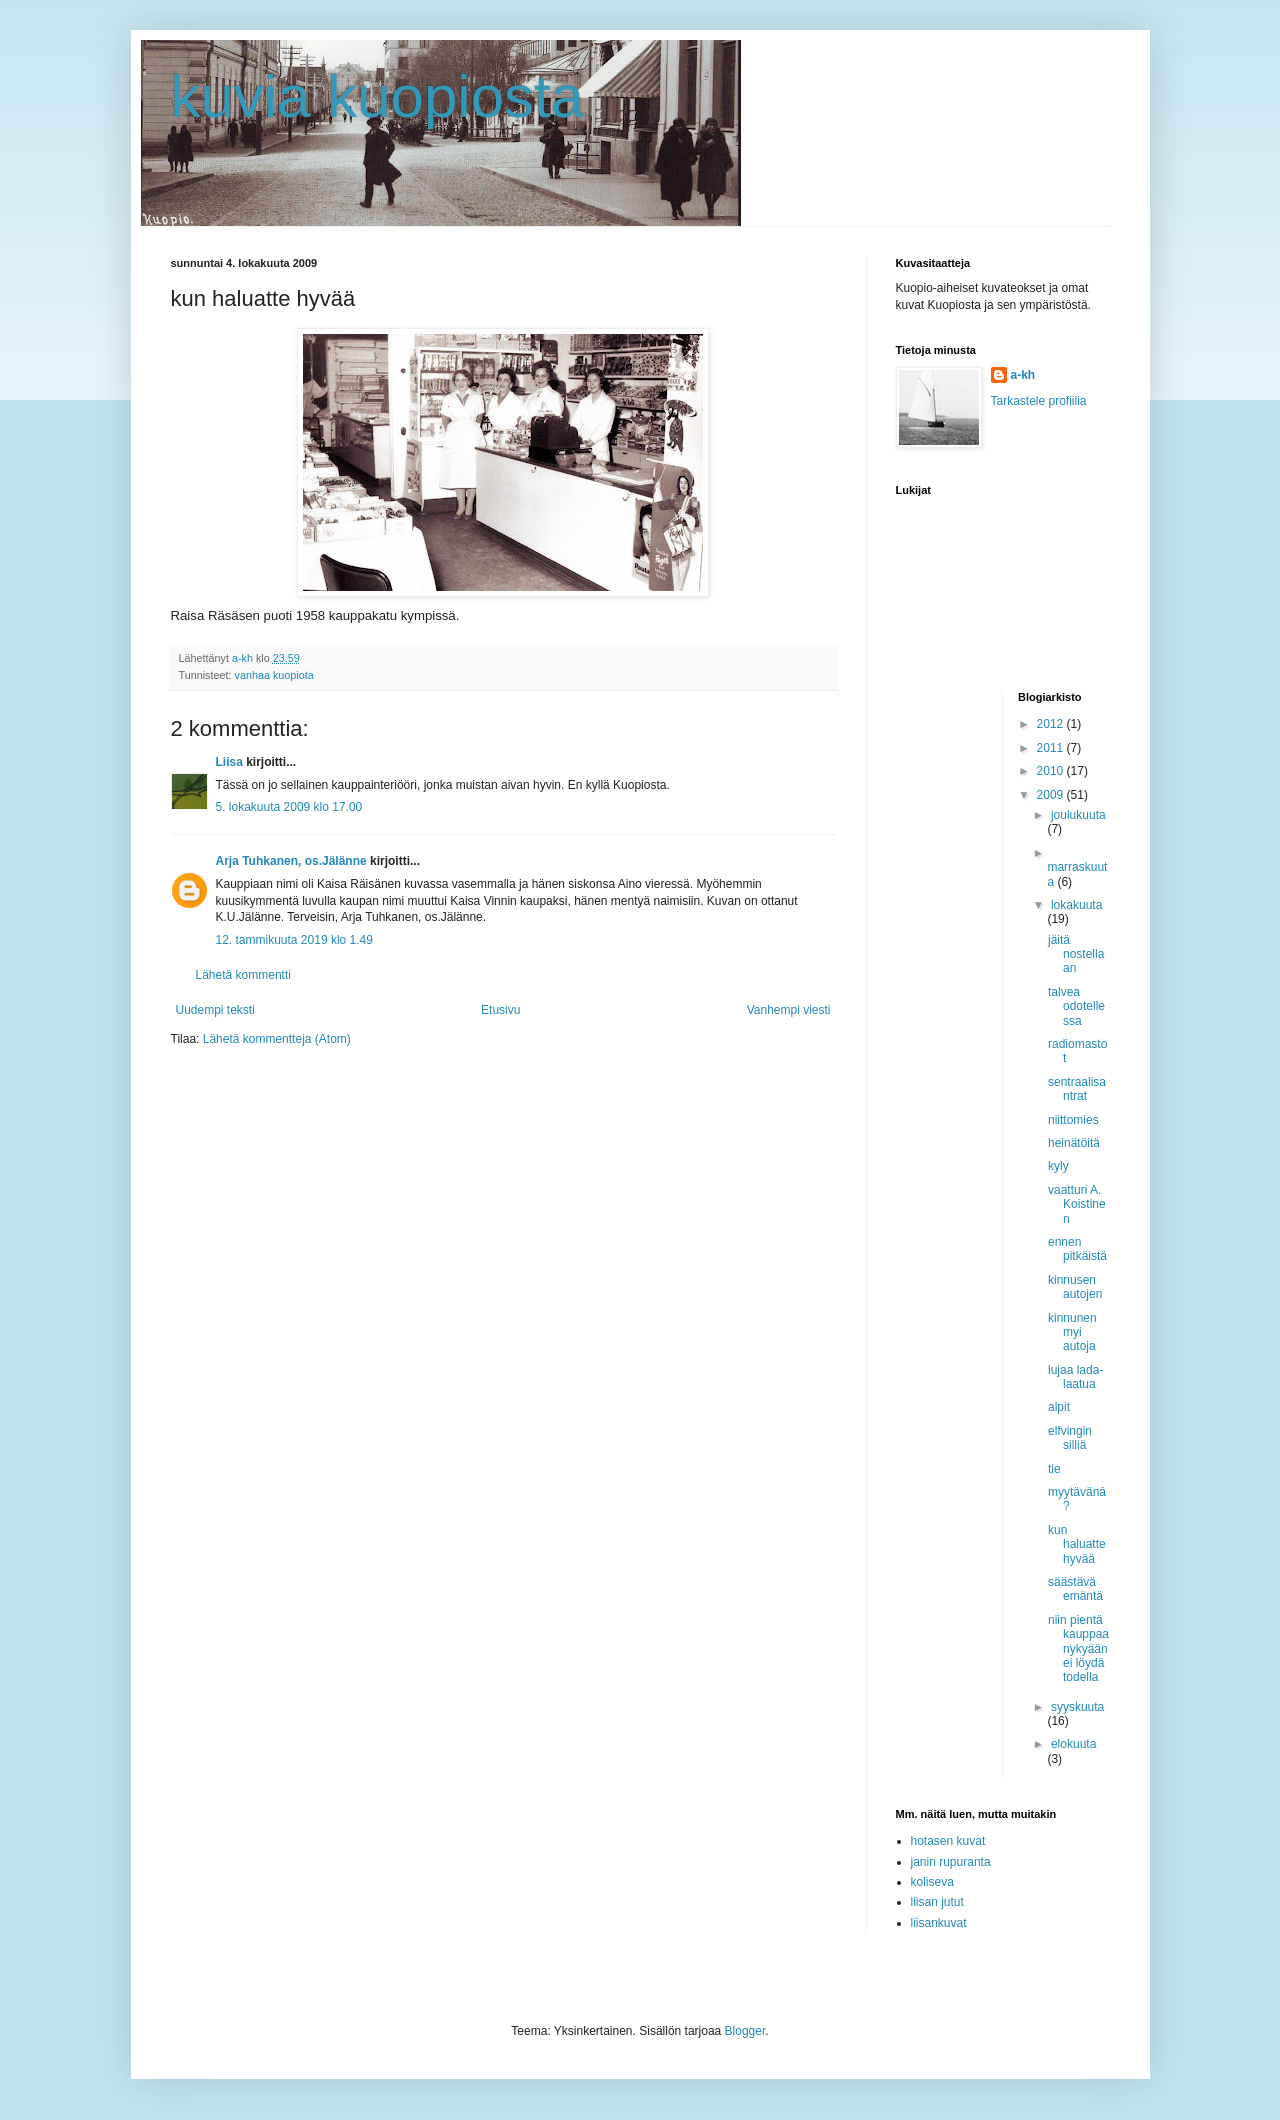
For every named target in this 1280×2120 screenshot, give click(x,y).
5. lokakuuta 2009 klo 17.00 (289, 807)
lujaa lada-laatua (1075, 1377)
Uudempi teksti (215, 1010)
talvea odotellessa (1076, 1006)
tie (1054, 1469)
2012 (1052, 724)
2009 (1052, 795)
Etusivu (500, 1010)
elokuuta (1073, 1744)
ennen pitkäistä (1077, 1249)
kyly (1058, 1166)
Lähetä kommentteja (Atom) (277, 1039)
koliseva (932, 1882)
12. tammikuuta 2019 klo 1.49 (294, 940)
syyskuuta (1077, 1707)
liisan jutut (937, 1902)
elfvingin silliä (1070, 1438)
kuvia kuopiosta (378, 96)
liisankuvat (939, 1923)
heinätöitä (1074, 1143)
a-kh (1023, 375)
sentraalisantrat (1077, 1089)
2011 (1052, 748)
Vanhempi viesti (789, 1010)
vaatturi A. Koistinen (1077, 1204)
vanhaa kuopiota (274, 675)
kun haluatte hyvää (1077, 1544)
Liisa (229, 762)
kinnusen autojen (1075, 1287)
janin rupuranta (951, 1862)
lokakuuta (1076, 905)
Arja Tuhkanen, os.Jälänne (291, 861)
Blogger (745, 2031)
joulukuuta (1078, 815)
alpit (1059, 1407)
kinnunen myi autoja (1072, 1332)
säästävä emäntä (1075, 1589)
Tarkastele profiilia (1039, 401)
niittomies (1073, 1120)
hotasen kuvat (948, 1841)
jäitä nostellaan (1076, 954)
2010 (1052, 771)
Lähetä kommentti (243, 975)
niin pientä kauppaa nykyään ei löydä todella (1078, 1649)
